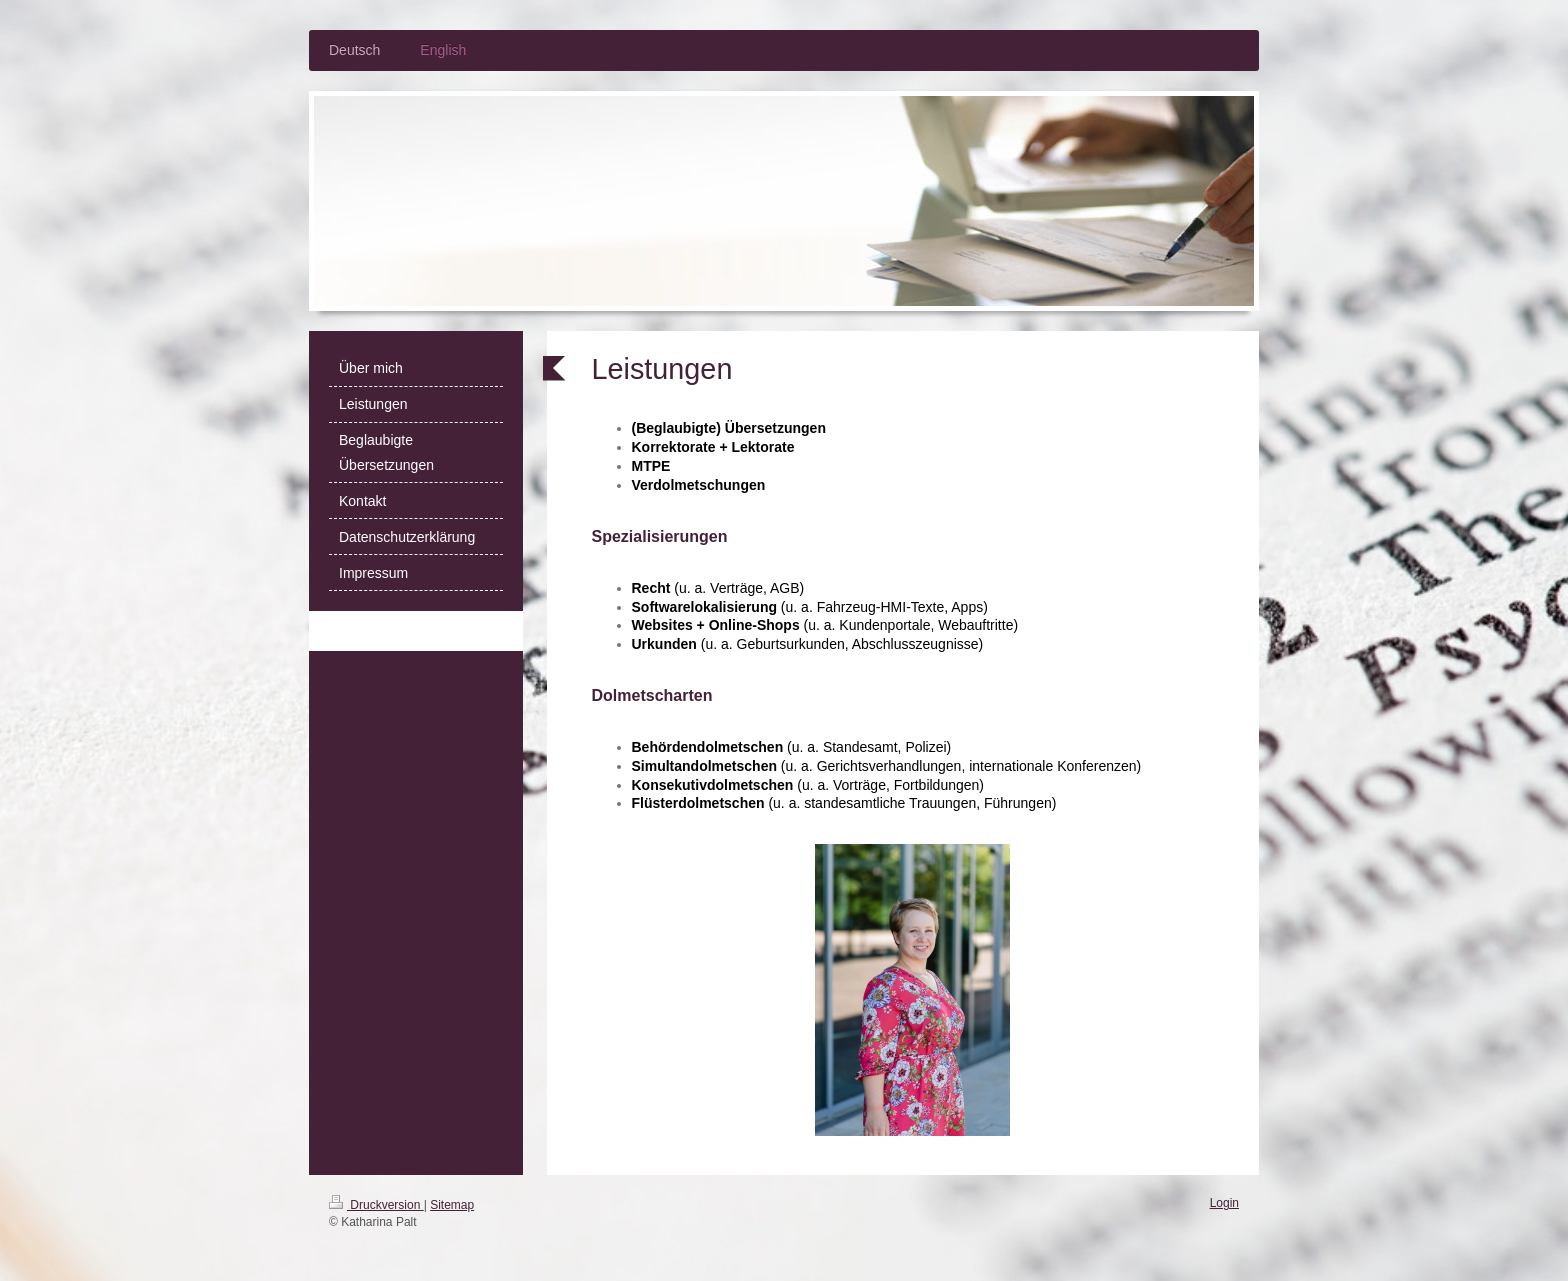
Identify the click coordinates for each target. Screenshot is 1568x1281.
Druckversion (376, 1205)
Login (1224, 1203)
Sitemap (452, 1205)
